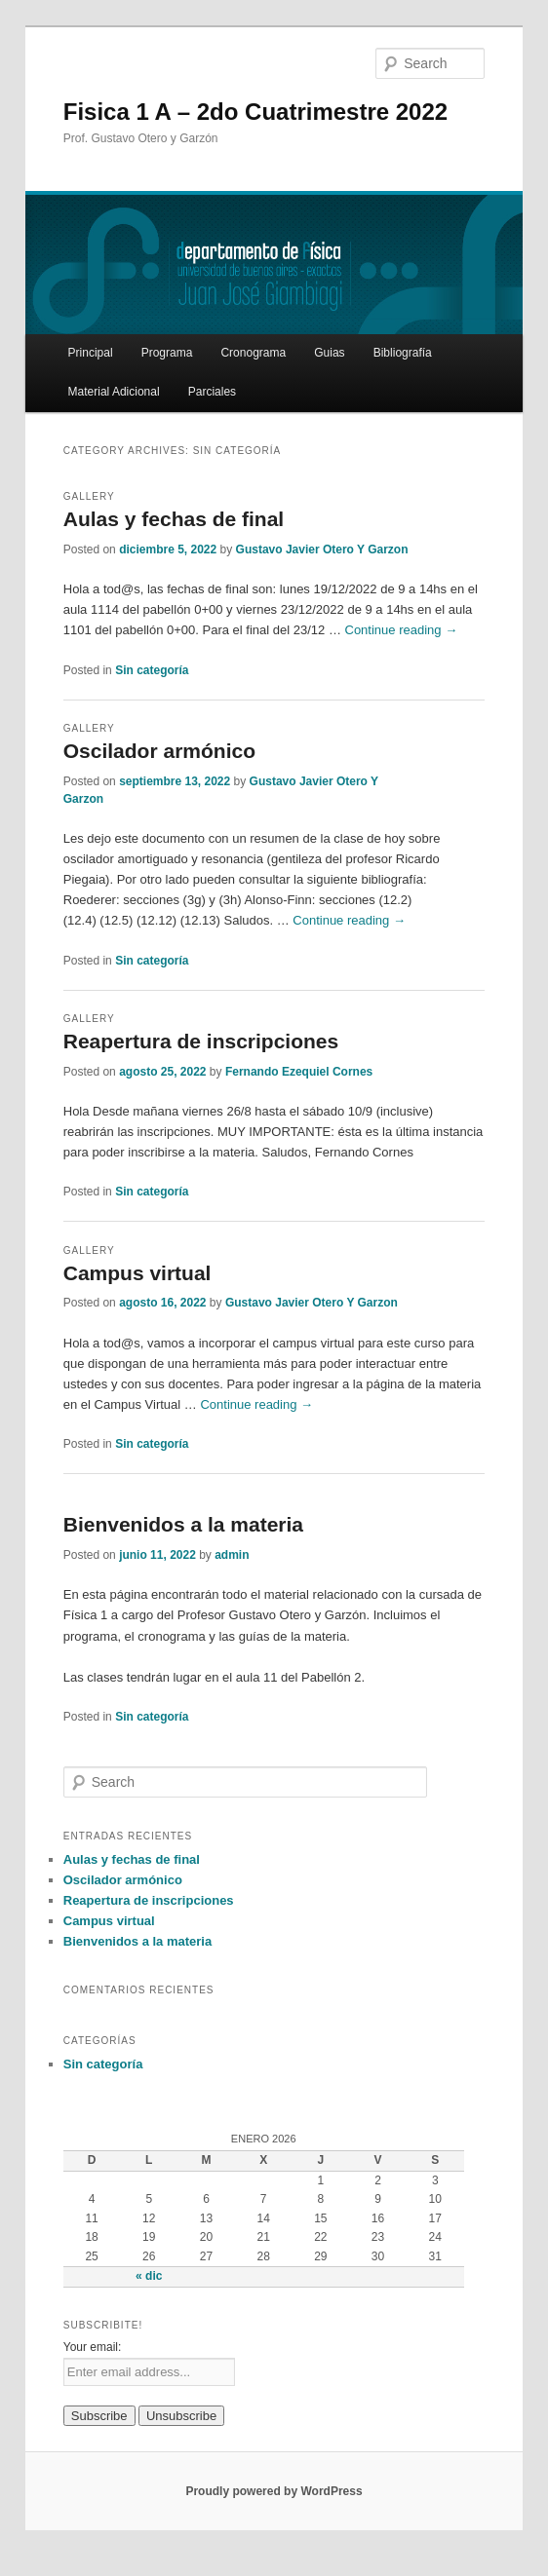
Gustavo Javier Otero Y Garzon (322, 549)
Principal (90, 353)
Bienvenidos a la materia (183, 1524)
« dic (149, 2276)
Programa (167, 353)
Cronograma (253, 353)
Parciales (212, 391)
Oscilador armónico (159, 750)
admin (232, 1555)
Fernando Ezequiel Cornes (298, 1072)
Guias (329, 353)
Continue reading (401, 630)
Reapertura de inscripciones (200, 1041)
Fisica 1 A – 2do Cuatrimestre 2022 (255, 111)
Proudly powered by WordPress (273, 2491)
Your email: (92, 2347)
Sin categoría (151, 670)
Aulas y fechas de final (173, 519)
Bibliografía (402, 353)
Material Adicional (114, 391)
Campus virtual (137, 1273)
